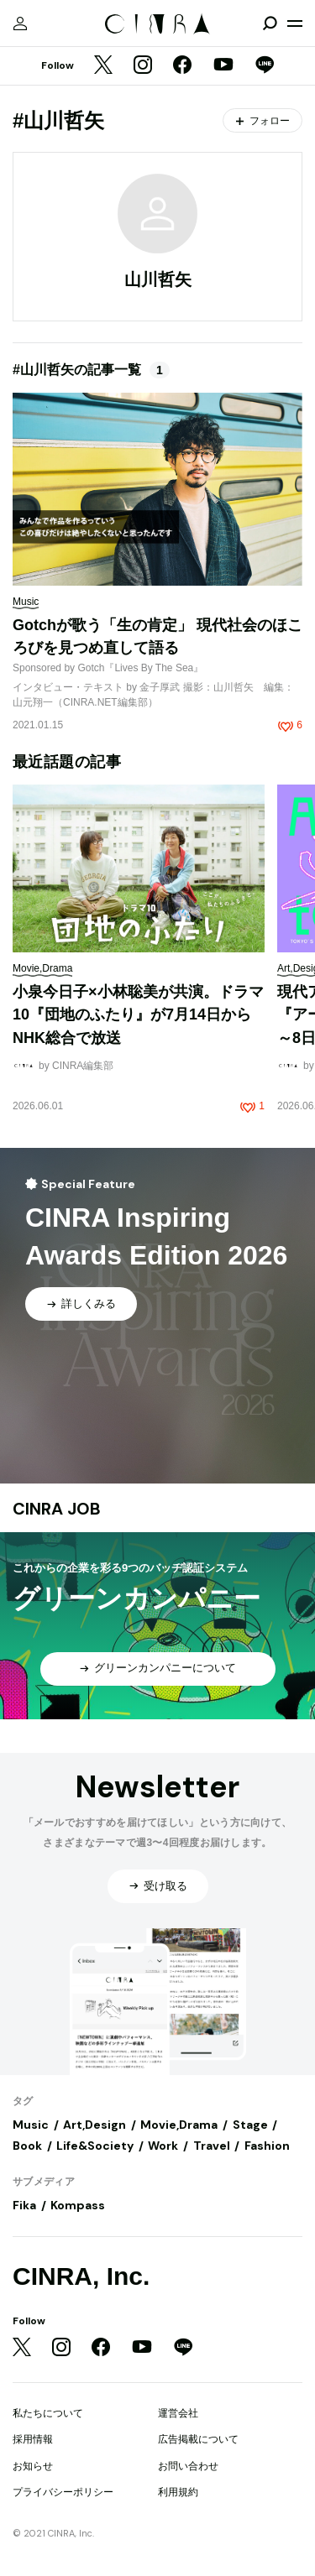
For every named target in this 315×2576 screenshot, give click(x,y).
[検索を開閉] (269, 23)
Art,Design (94, 2124)
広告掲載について (198, 2439)
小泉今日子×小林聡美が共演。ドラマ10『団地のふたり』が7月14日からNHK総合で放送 (138, 1014)
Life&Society (95, 2145)
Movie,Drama (179, 2124)
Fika (24, 2205)
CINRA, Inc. (81, 2276)
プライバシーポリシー (63, 2492)
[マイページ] (20, 23)
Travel (211, 2145)
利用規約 (178, 2492)
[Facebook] (182, 66)
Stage (250, 2124)
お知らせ (33, 2466)
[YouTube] (223, 66)
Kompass (77, 2205)
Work (163, 2145)
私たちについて (48, 2413)
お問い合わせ (188, 2466)
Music (31, 2124)
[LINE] (264, 66)
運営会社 (178, 2413)
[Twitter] (103, 66)
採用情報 (33, 2439)
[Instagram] (143, 66)
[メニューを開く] (294, 23)
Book (27, 2145)
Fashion (267, 2145)
